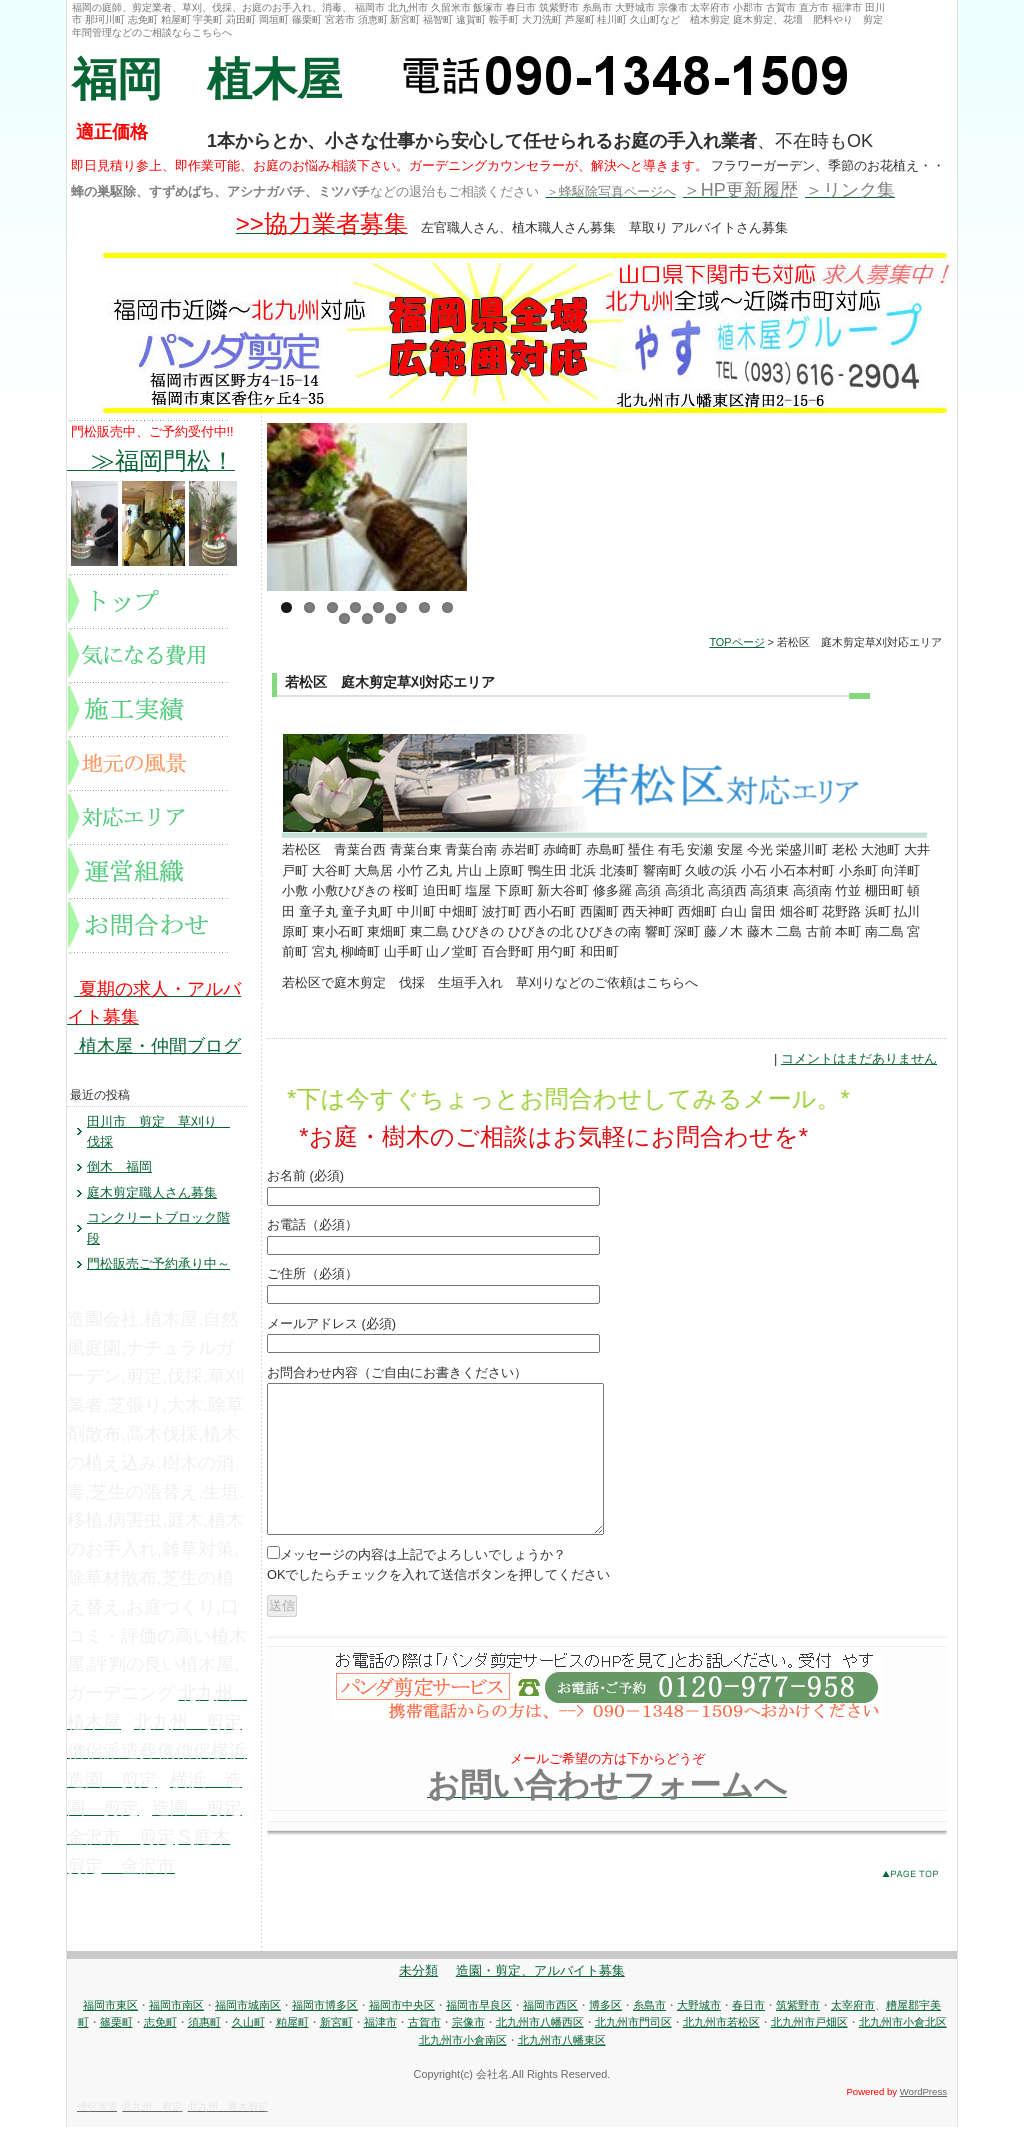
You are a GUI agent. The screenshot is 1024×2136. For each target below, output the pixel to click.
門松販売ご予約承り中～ (158, 1263)
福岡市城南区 (248, 2014)
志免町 (160, 2031)
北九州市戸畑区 (809, 2031)
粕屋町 (292, 2031)
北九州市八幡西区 (540, 2031)
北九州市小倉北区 (903, 2031)
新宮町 (336, 2031)
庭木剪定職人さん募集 (152, 1192)
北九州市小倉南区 (463, 2049)
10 (367, 618)
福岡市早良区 (479, 2014)
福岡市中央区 (402, 2014)
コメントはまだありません (859, 1058)
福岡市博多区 (325, 2014)
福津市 (380, 2031)
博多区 (605, 2014)
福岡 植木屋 (207, 79)
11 (390, 618)
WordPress (923, 2100)
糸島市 (649, 2014)
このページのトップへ (914, 1907)
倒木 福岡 (119, 1166)
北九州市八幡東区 (562, 2049)
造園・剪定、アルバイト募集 (540, 1979)
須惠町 (204, 2031)
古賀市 (424, 2031)
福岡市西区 (550, 2014)
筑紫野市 (798, 2014)
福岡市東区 (110, 2014)
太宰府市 (853, 2014)
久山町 (248, 2031)
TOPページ (736, 642)
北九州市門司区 (633, 2031)
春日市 (748, 2014)
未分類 (418, 1979)
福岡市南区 (176, 2014)
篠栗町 (116, 2031)
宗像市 (468, 2031)
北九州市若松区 (721, 2031)
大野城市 (699, 2014)
